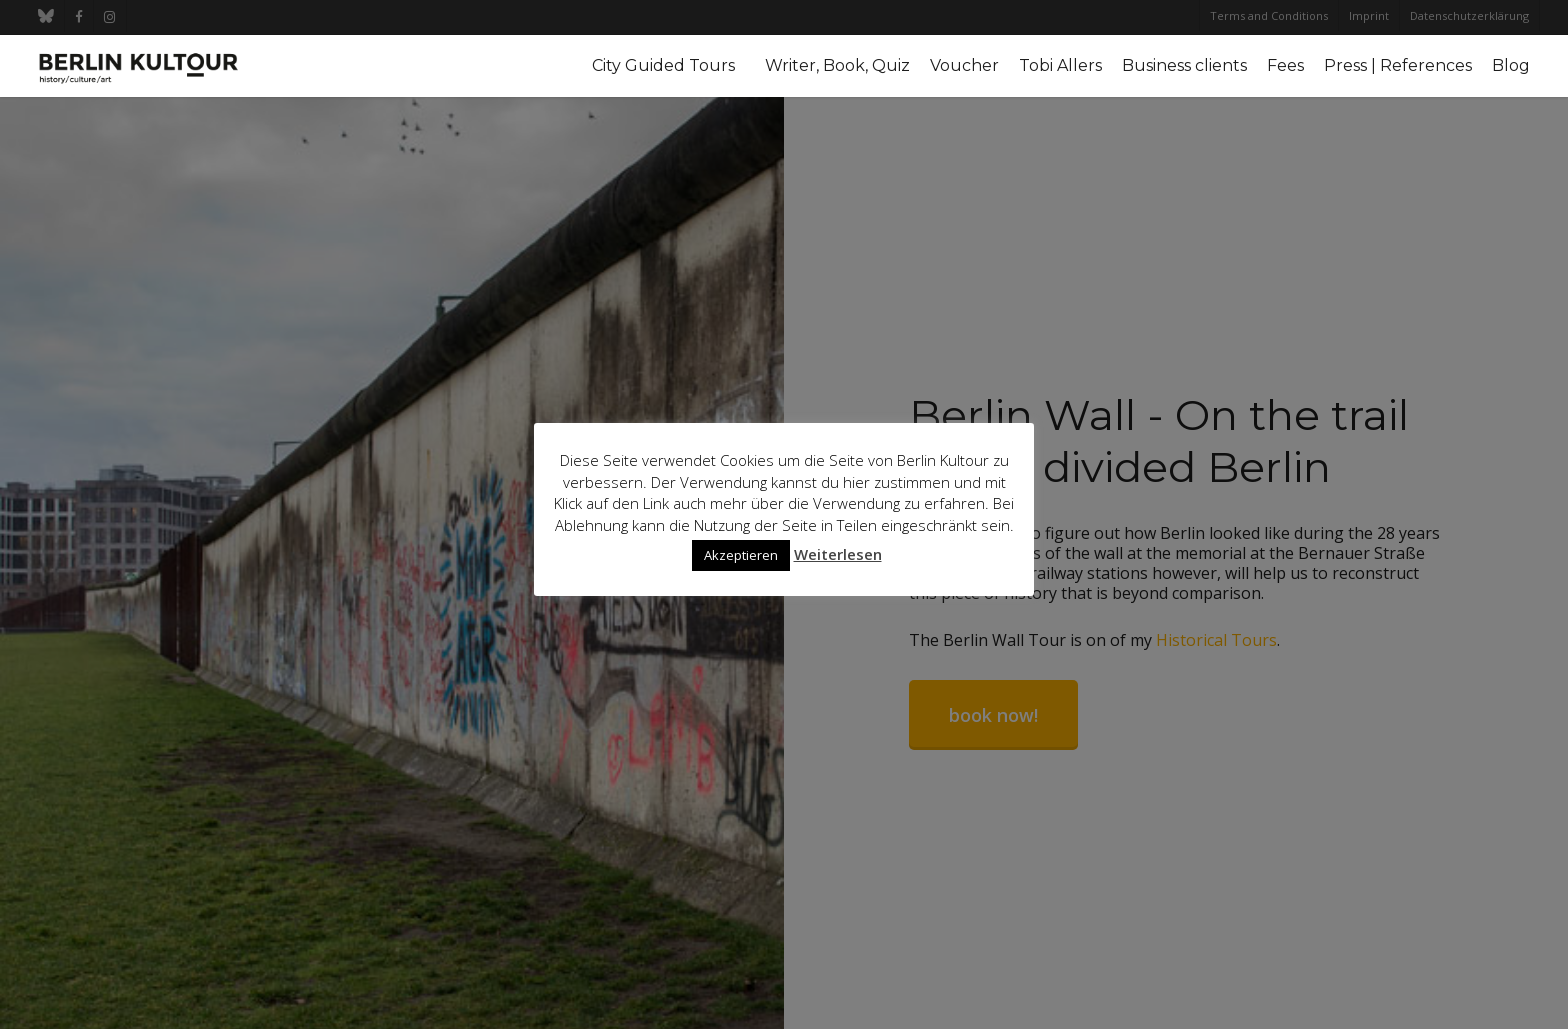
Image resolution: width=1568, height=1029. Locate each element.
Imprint (1369, 15)
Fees (1285, 66)
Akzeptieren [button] (741, 555)
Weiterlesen (838, 554)
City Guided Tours (663, 66)
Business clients (1184, 66)
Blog (1511, 66)
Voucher (964, 66)
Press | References (1398, 66)
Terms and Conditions (1269, 15)
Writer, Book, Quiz (837, 66)
